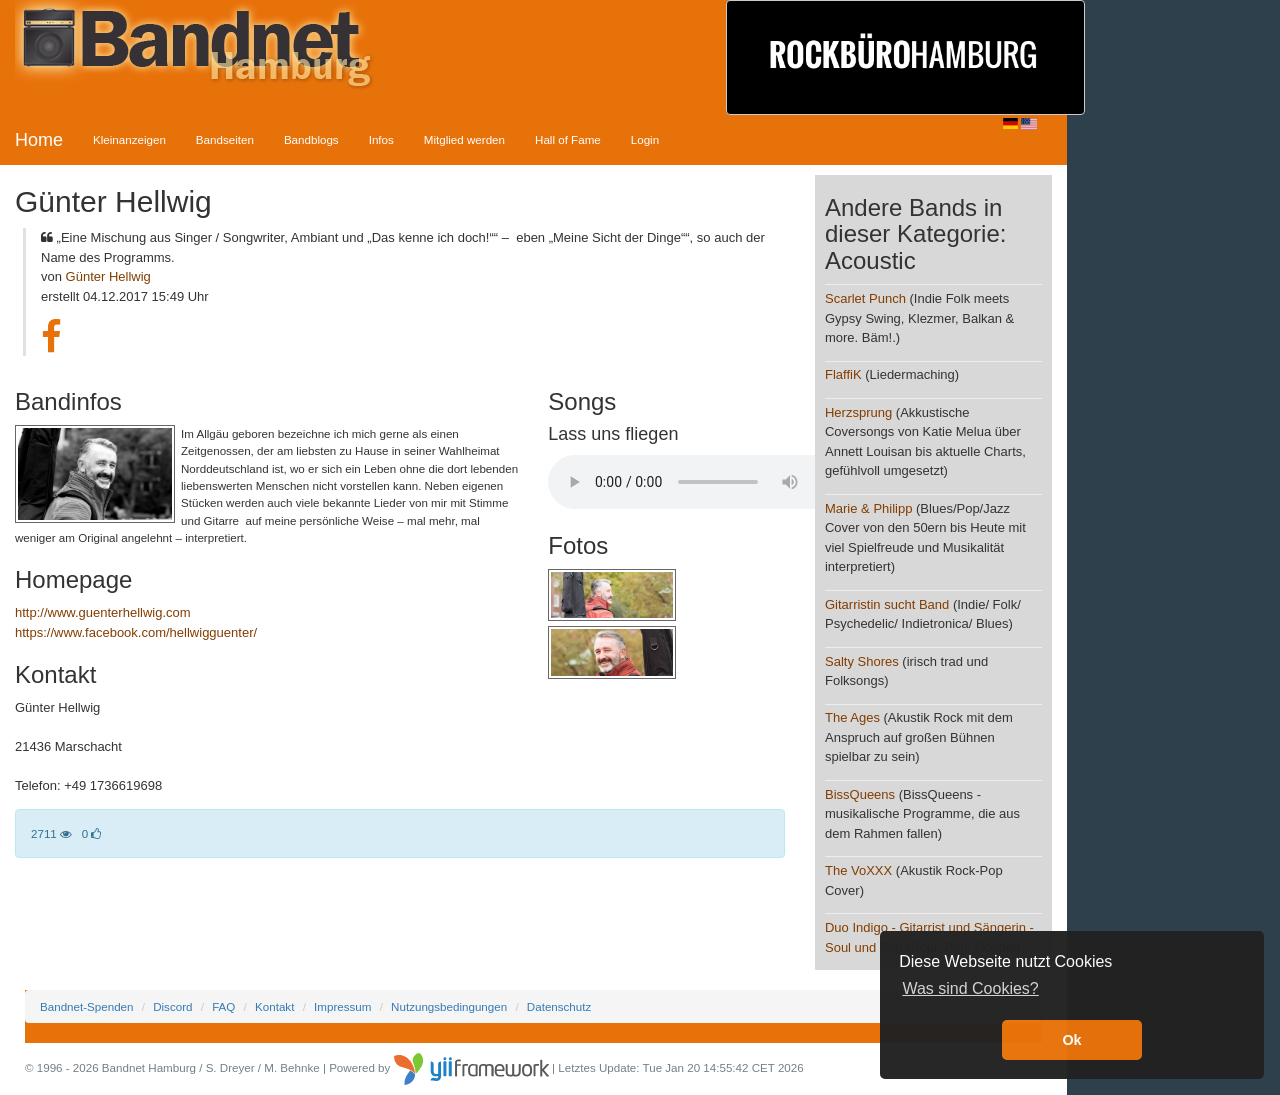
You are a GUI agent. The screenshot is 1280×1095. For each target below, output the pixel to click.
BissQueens (860, 794)
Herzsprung (858, 412)
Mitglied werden (464, 139)
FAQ (223, 1006)
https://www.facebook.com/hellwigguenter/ (136, 632)
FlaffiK (843, 374)
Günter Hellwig (108, 276)
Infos (381, 139)
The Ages (852, 717)
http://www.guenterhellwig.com (103, 612)
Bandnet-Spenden (86, 1006)
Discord (172, 1006)
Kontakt (274, 1006)
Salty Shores (862, 661)
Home (39, 140)
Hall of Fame (568, 139)
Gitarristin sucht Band (889, 604)
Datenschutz (559, 1006)
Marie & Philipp (868, 508)
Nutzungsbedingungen (449, 1006)
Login (645, 139)
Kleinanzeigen (129, 139)
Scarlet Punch (865, 298)
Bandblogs (311, 139)
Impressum (342, 1006)
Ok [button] (1071, 1040)
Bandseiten (225, 139)
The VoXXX (858, 870)
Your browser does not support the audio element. (698, 482)
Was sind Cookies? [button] (970, 988)
